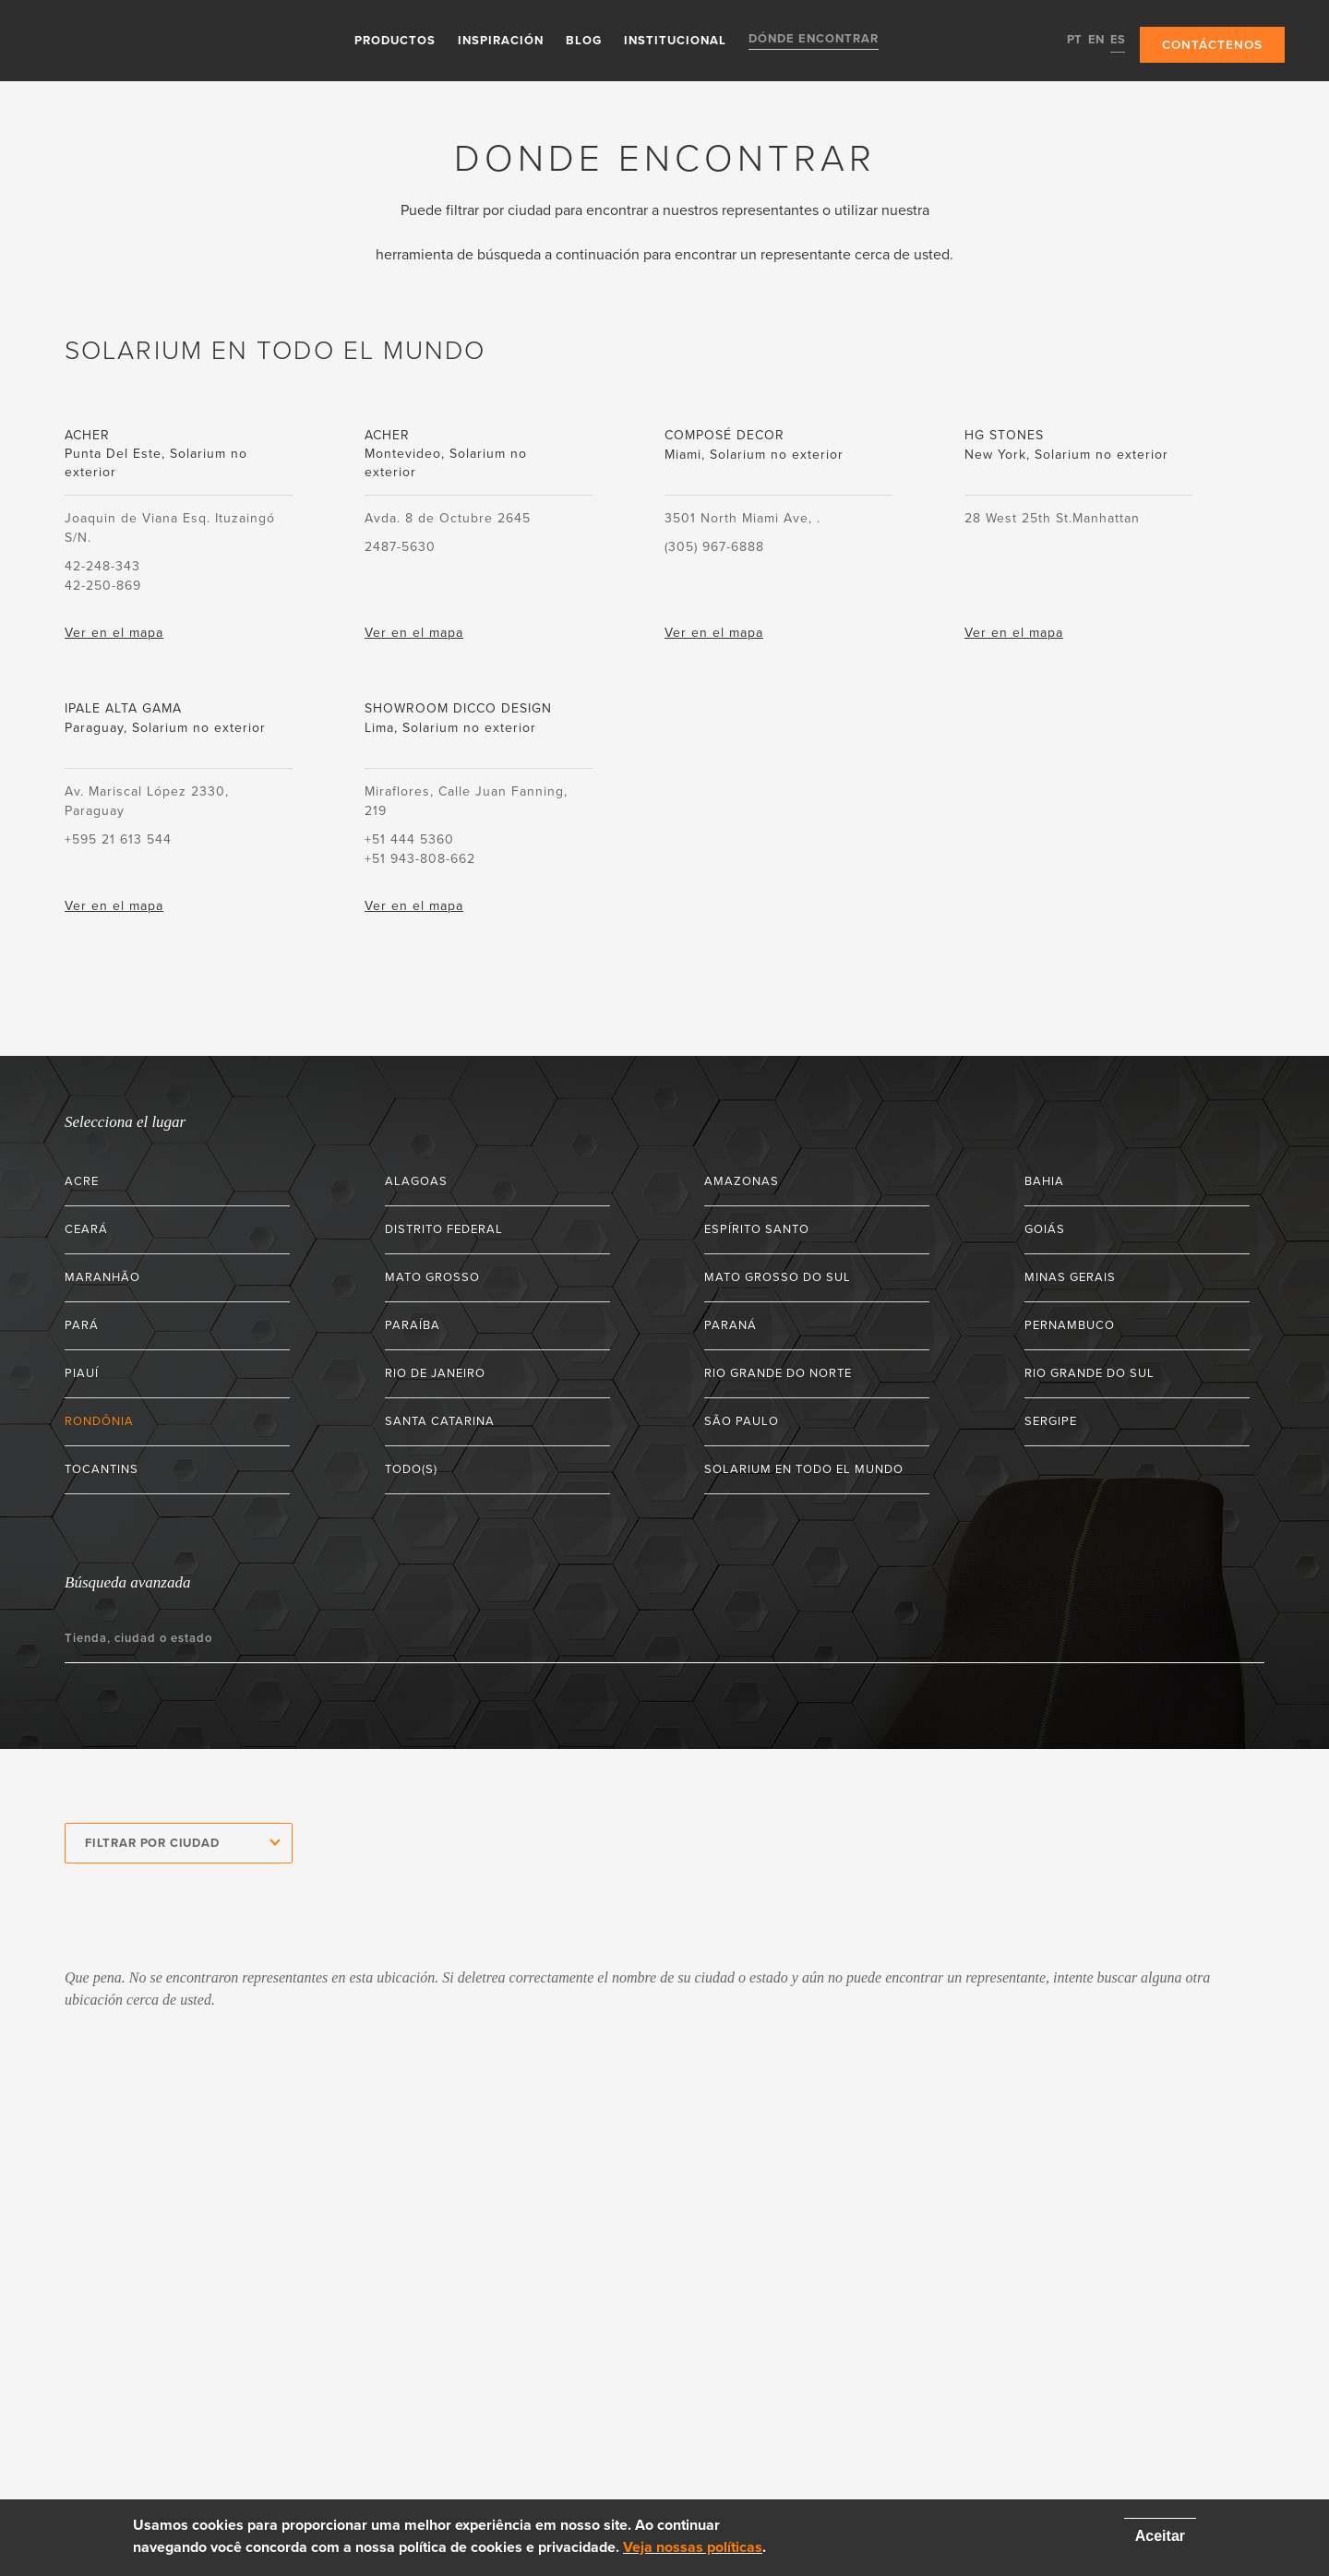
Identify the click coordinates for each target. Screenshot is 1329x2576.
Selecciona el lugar (125, 1122)
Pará (82, 1325)
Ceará (86, 1229)
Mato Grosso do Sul (777, 1277)
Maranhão (102, 1277)
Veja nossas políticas (692, 2547)
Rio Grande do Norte (778, 1373)
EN (1092, 39)
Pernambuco (1069, 1325)
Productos (393, 39)
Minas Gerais (1070, 1277)
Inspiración (499, 39)
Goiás (1044, 1229)
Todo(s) (411, 1469)
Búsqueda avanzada (127, 1582)
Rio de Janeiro (435, 1373)
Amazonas (741, 1181)
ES (1114, 39)
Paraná (730, 1325)
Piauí (82, 1373)
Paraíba (412, 1325)
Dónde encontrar (812, 39)
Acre (82, 1181)
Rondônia (99, 1421)
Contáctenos (1210, 41)
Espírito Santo (756, 1229)
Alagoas (416, 1181)
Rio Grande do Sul (1089, 1373)
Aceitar (1160, 2536)
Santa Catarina (440, 1421)
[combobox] (179, 1843)
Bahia (1044, 1181)
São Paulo (741, 1421)
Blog (582, 39)
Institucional (673, 39)
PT (1070, 39)
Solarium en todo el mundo (804, 1469)
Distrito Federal (444, 1229)
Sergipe (1050, 1421)
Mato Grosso (432, 1277)
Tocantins (101, 1469)
